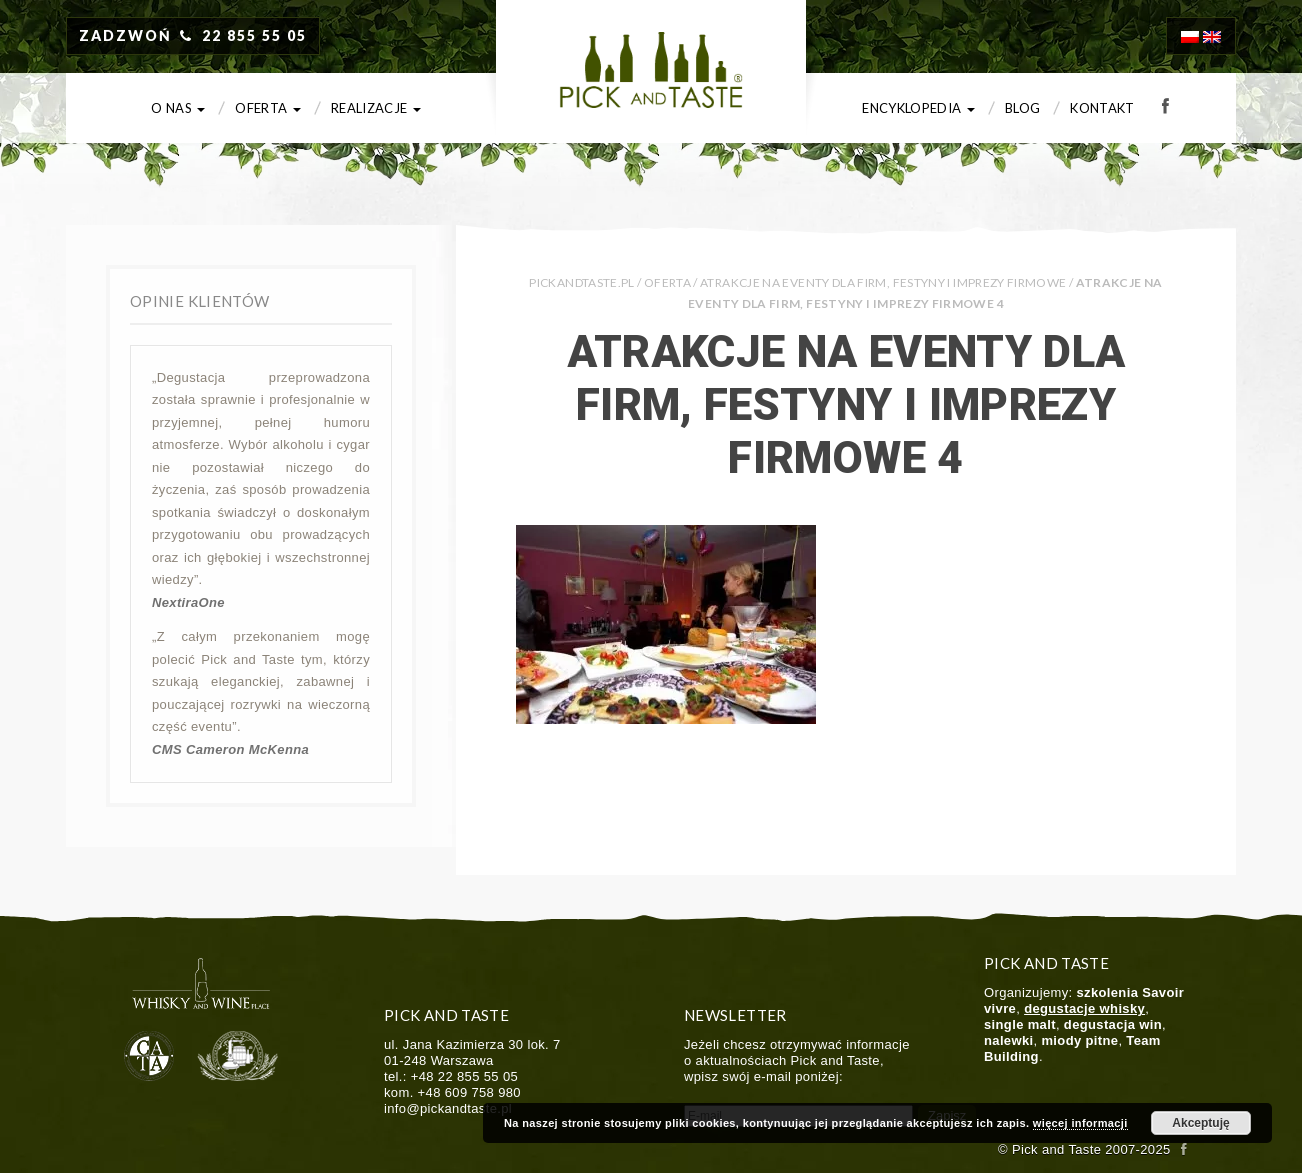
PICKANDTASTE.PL (581, 282)
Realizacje (376, 108)
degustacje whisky (1084, 1008)
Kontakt (1102, 108)
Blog (1022, 108)
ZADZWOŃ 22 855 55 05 (193, 35)
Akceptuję (1200, 1123)
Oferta (268, 108)
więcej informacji (1080, 1123)
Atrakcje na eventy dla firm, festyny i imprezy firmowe (883, 282)
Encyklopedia (918, 108)
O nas (178, 108)
